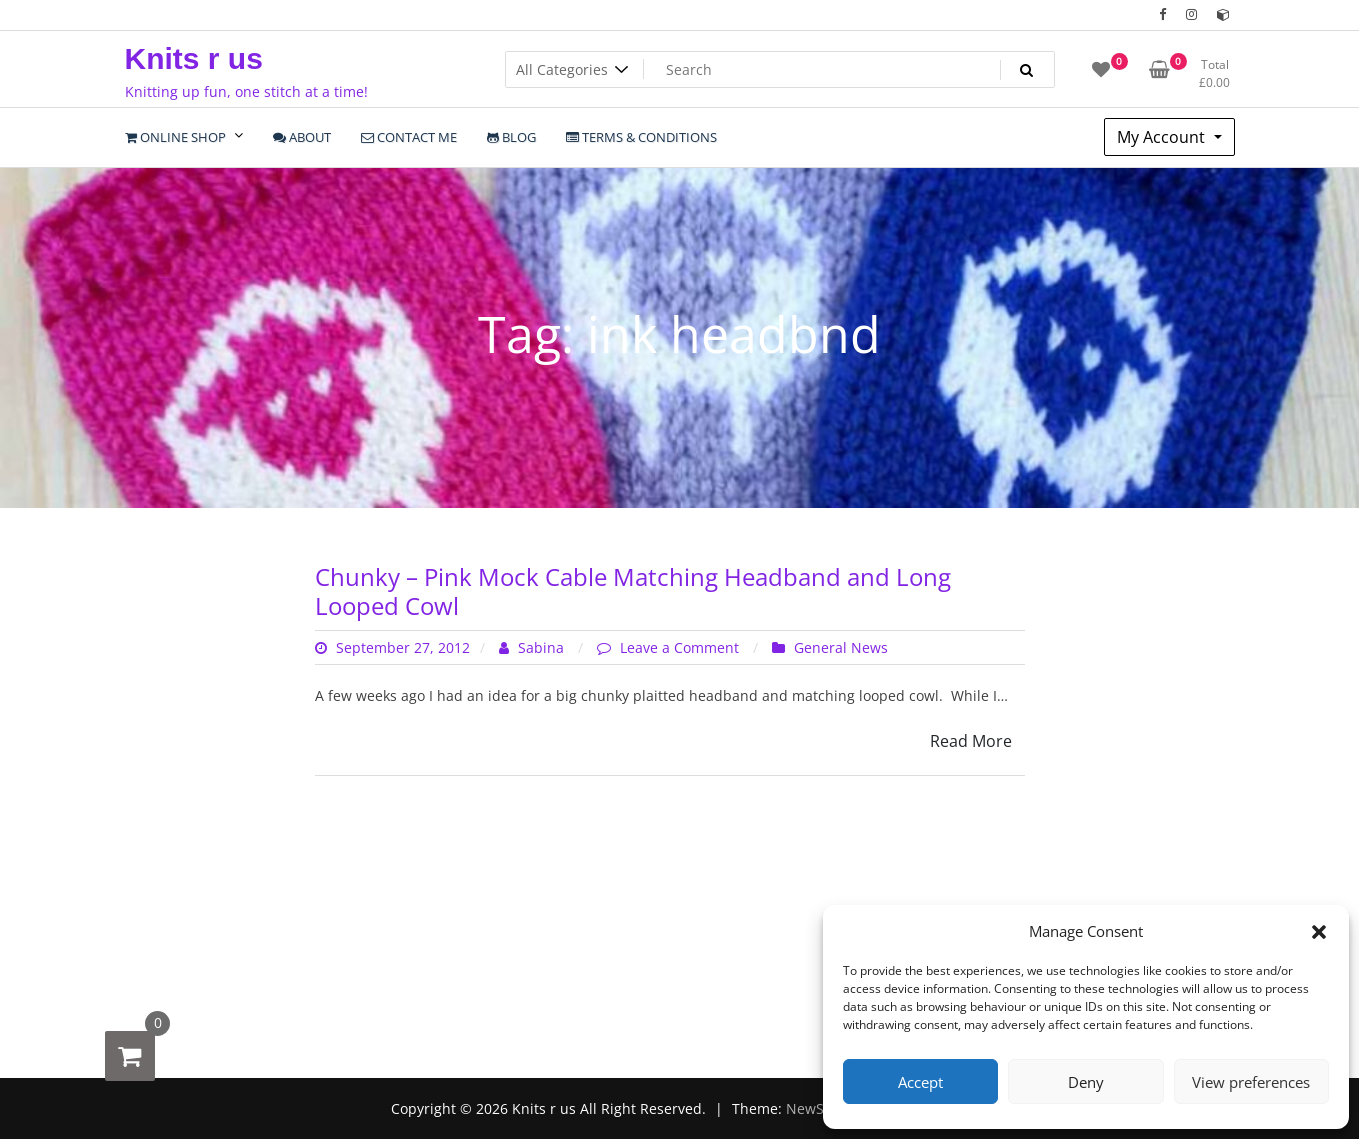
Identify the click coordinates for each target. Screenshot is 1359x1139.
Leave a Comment (681, 647)
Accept (920, 1082)
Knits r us (194, 58)
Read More (971, 741)
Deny (1086, 1082)
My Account (1163, 137)
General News (841, 647)
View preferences (1251, 1082)
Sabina (533, 647)
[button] (1319, 931)
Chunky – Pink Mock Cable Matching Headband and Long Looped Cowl (633, 591)
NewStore (818, 1108)
